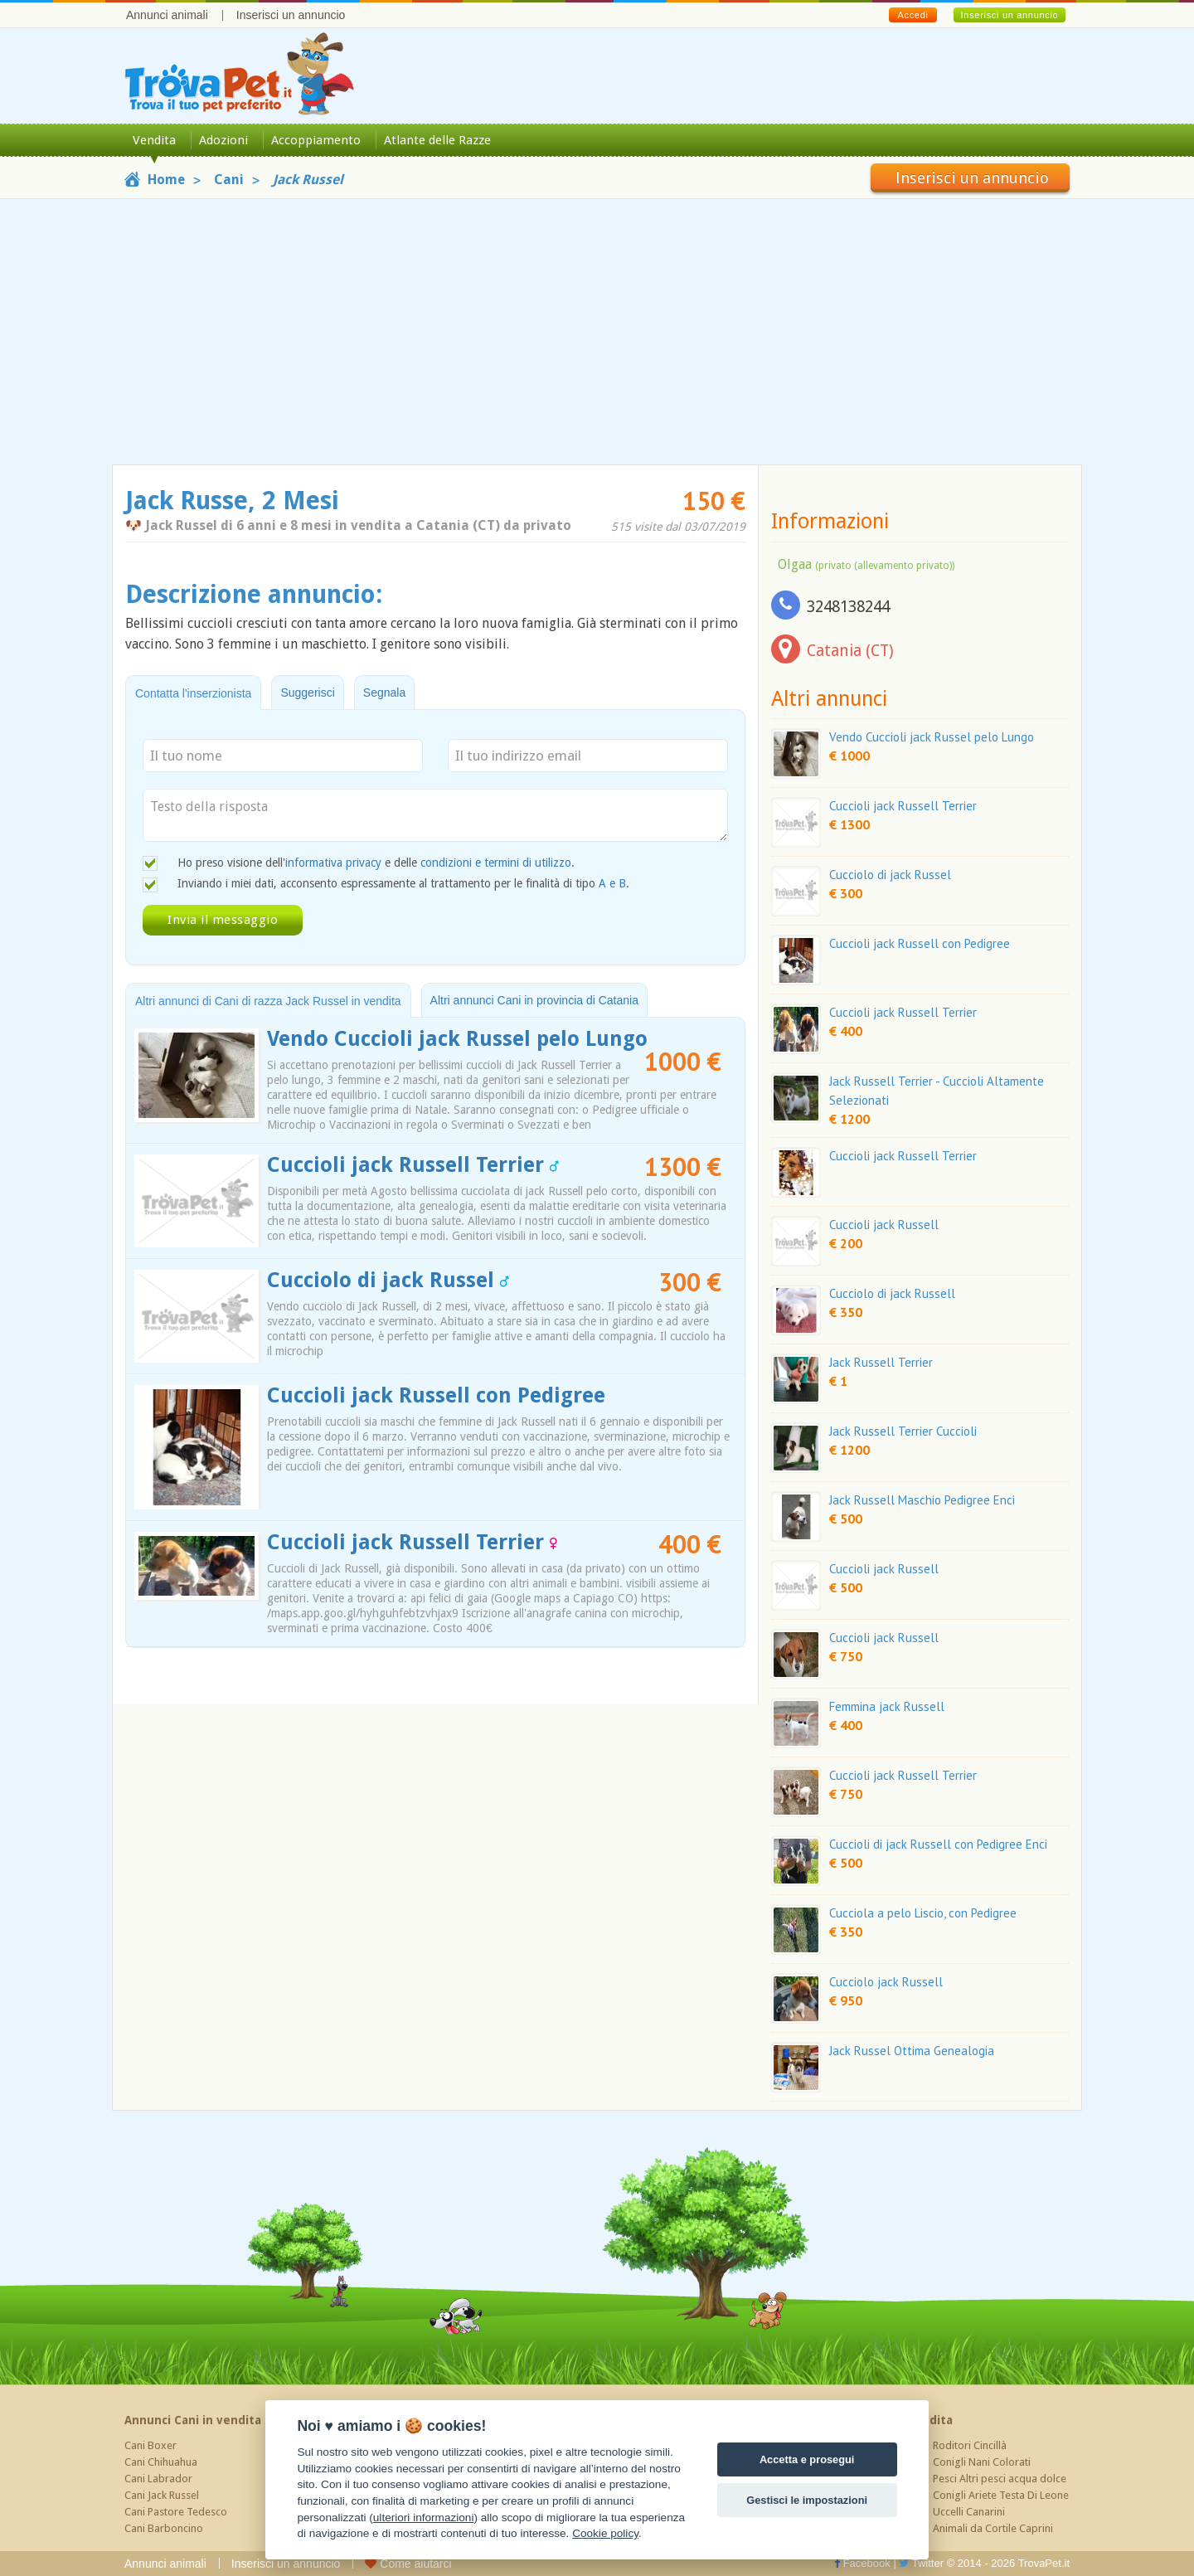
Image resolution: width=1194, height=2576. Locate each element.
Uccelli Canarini (969, 2512)
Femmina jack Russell (886, 1706)
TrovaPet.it (1044, 2563)
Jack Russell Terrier (881, 1362)
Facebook (862, 2563)
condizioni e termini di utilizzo (495, 862)
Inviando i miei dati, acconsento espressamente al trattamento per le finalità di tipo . (403, 883)
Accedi (912, 15)
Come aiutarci (408, 2563)
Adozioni (223, 140)
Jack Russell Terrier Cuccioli (903, 1431)
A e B (612, 883)
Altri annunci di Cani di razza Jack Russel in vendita (268, 1001)
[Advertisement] (597, 332)
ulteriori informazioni (423, 2517)
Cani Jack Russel (161, 2495)
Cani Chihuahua (160, 2462)
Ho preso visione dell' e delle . (376, 862)
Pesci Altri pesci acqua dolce (999, 2478)
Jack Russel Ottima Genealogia (911, 2050)
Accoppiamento (316, 140)
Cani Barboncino (163, 2528)
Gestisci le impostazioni (806, 2500)
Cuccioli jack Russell (884, 1224)
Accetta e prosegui (807, 2459)
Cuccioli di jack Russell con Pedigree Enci (938, 1844)
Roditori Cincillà (970, 2445)
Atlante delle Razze (437, 140)
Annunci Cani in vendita (192, 2420)
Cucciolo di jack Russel (388, 1280)
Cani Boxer (150, 2445)
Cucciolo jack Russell (886, 1982)
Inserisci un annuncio (291, 15)
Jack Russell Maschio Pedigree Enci (922, 1500)
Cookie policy (605, 2533)
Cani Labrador (158, 2478)
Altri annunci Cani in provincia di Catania (534, 1000)
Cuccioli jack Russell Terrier (413, 1165)
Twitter (921, 2563)
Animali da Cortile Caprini (993, 2528)
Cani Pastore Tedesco (175, 2512)
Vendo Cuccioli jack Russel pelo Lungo (457, 1039)
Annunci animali (167, 15)
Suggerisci (307, 692)
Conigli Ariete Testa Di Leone (1001, 2495)
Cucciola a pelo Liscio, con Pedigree (923, 1913)
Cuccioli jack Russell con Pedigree (436, 1395)
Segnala (384, 692)
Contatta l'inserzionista (193, 693)
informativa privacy (333, 862)
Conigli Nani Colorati (982, 2462)
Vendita (154, 140)
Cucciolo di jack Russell (892, 1293)
